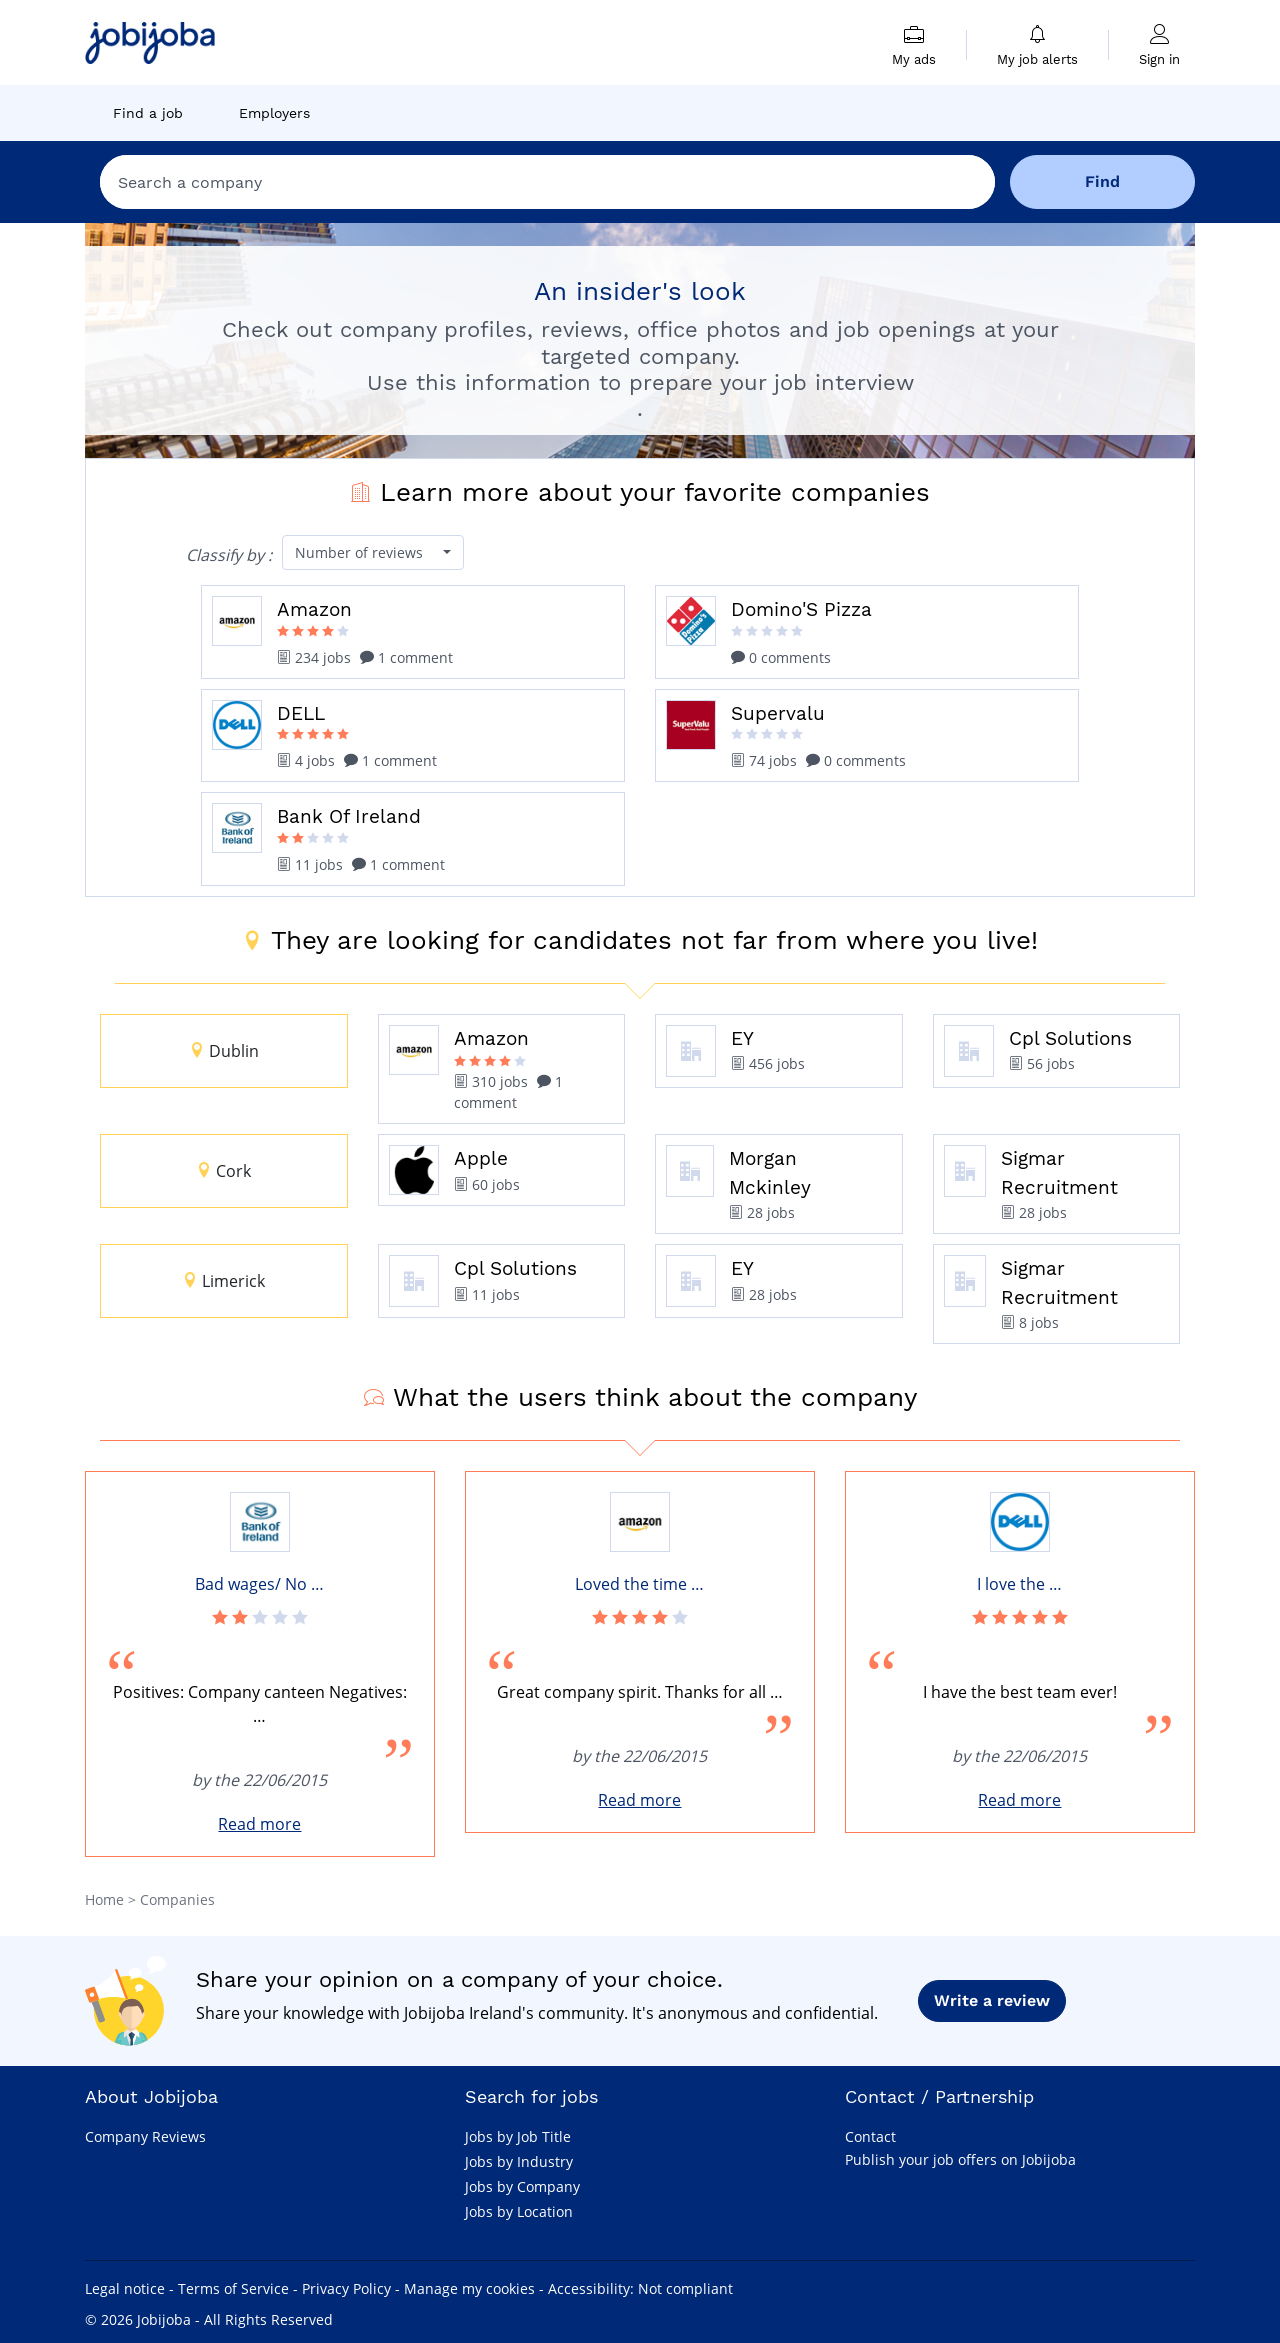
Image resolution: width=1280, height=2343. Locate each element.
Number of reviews (361, 552)
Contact (870, 2136)
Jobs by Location (519, 2211)
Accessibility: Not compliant (640, 2288)
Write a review (992, 2000)
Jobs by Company (522, 2186)
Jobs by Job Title (518, 2136)
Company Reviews (145, 2136)
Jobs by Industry (519, 2161)
